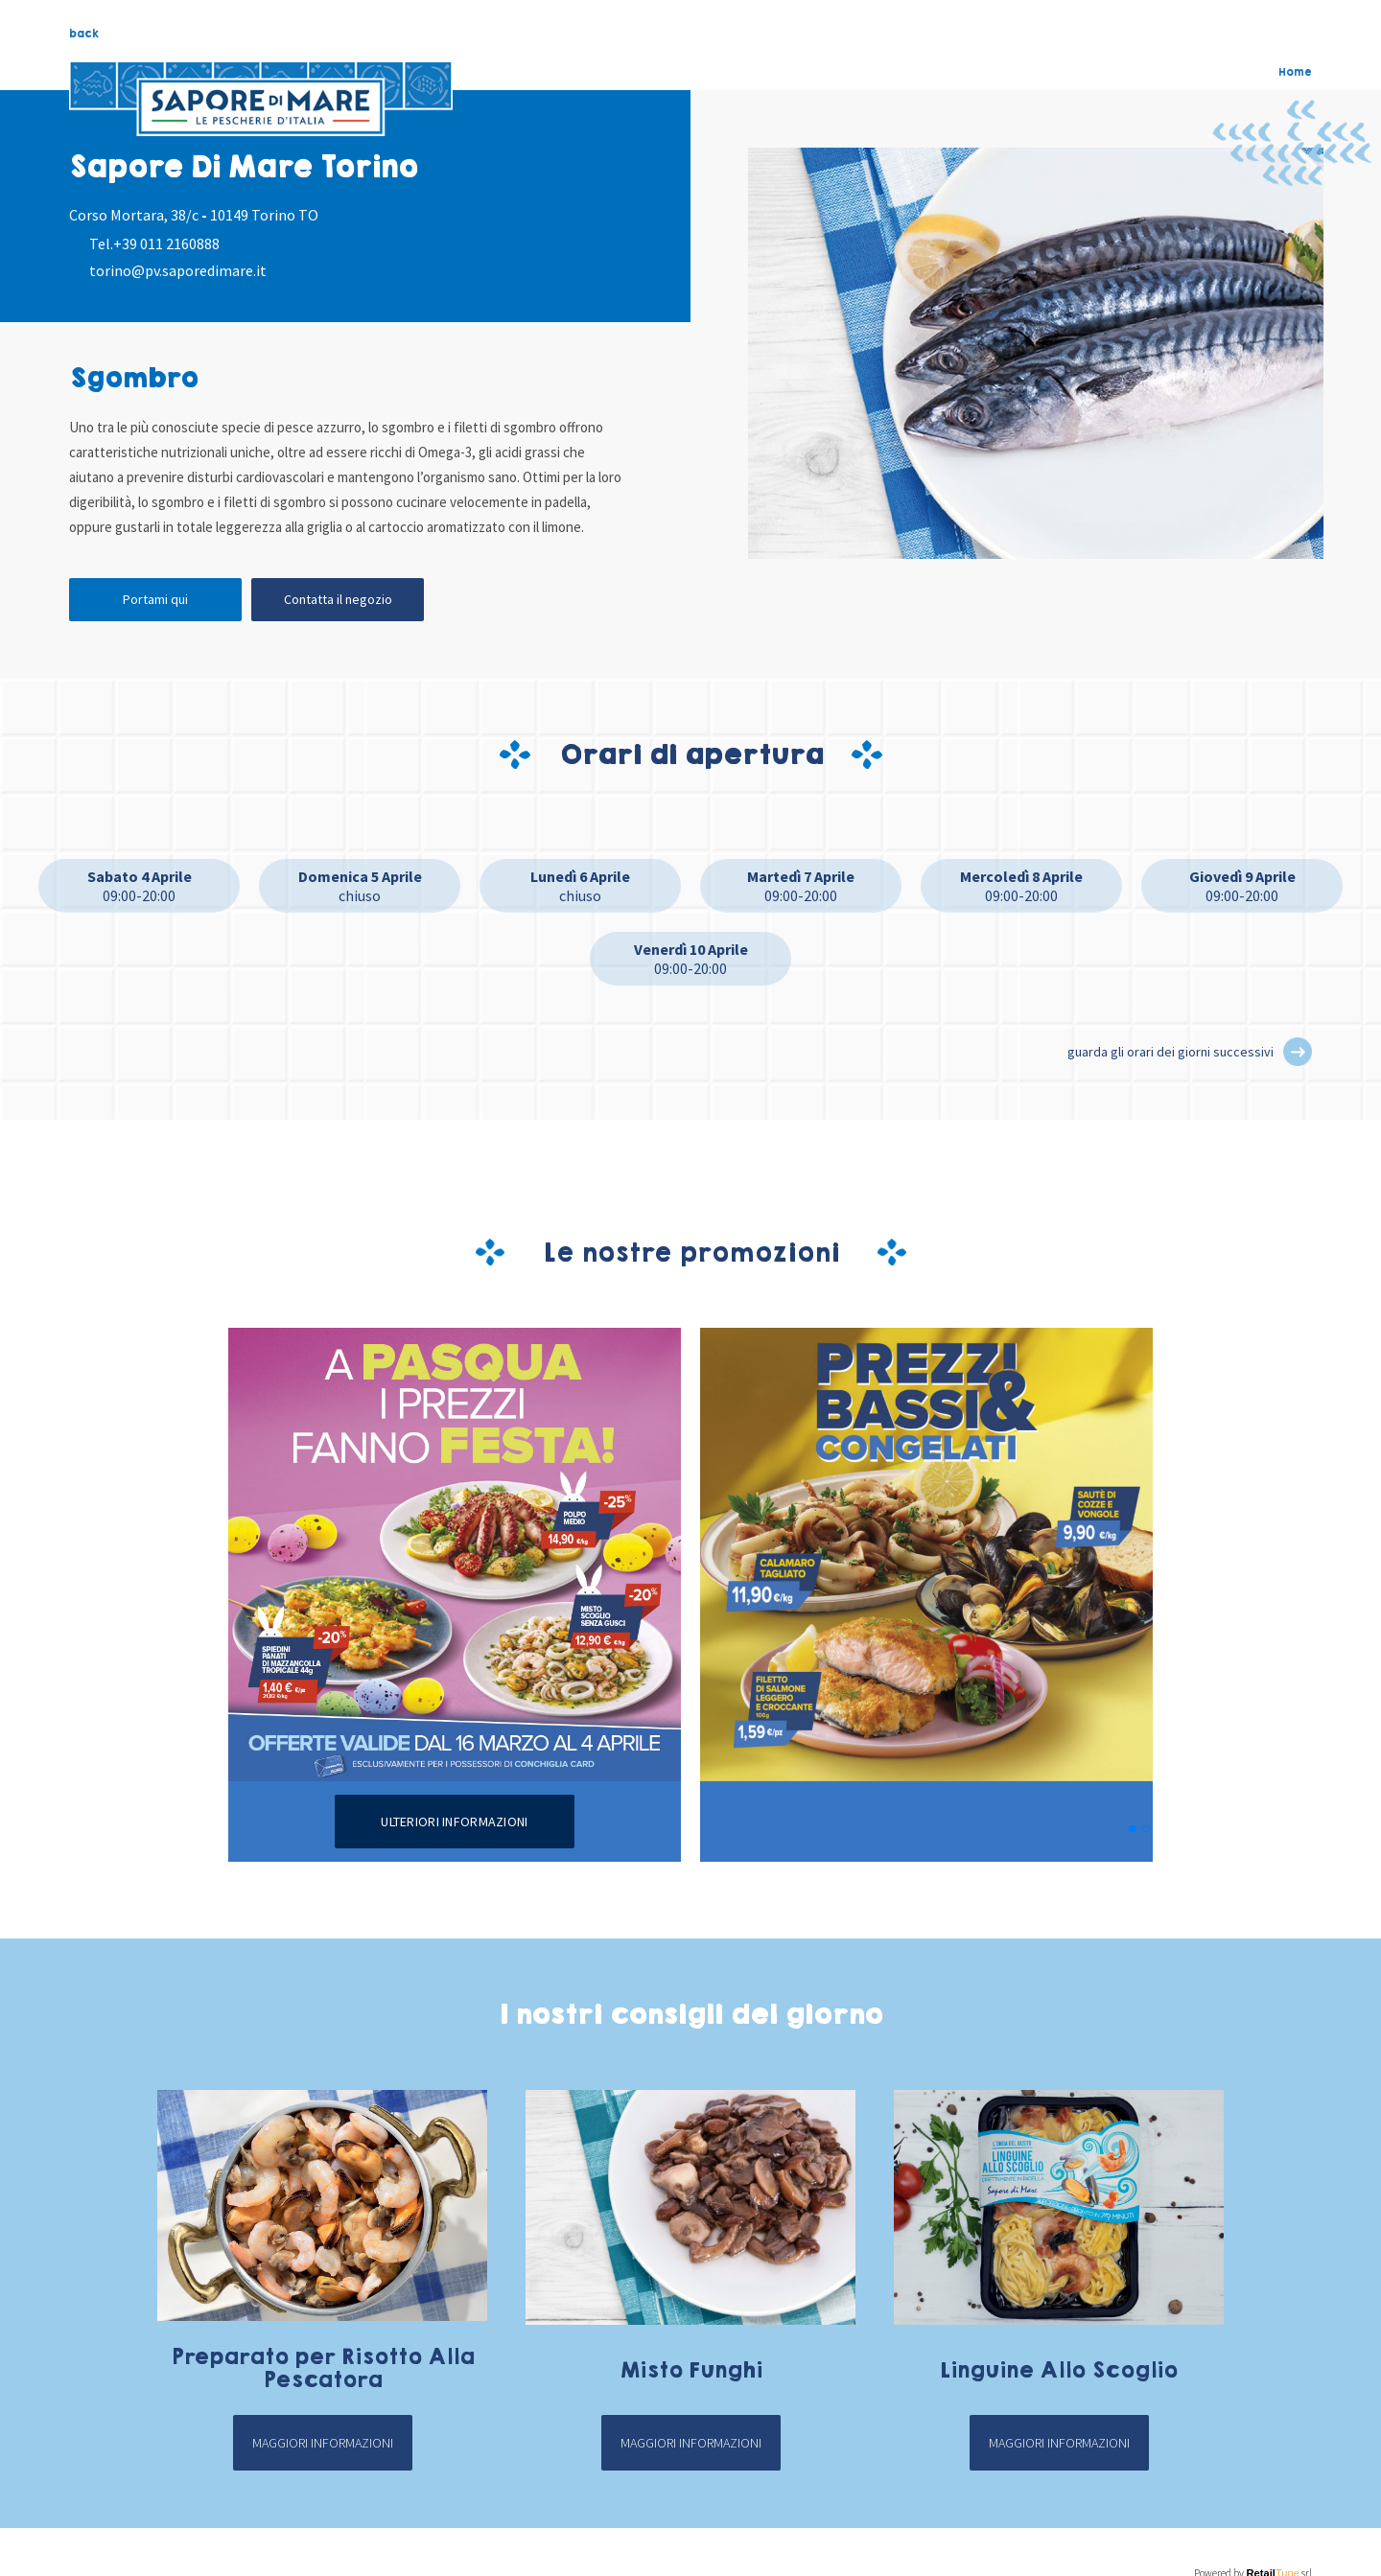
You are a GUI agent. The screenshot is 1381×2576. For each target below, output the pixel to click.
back (84, 33)
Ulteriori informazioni (454, 1821)
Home (1295, 72)
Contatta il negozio (338, 599)
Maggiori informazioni (322, 2442)
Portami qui (155, 599)
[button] (1297, 1051)
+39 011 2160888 (166, 243)
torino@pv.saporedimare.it (178, 270)
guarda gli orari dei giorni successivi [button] (1170, 1051)
